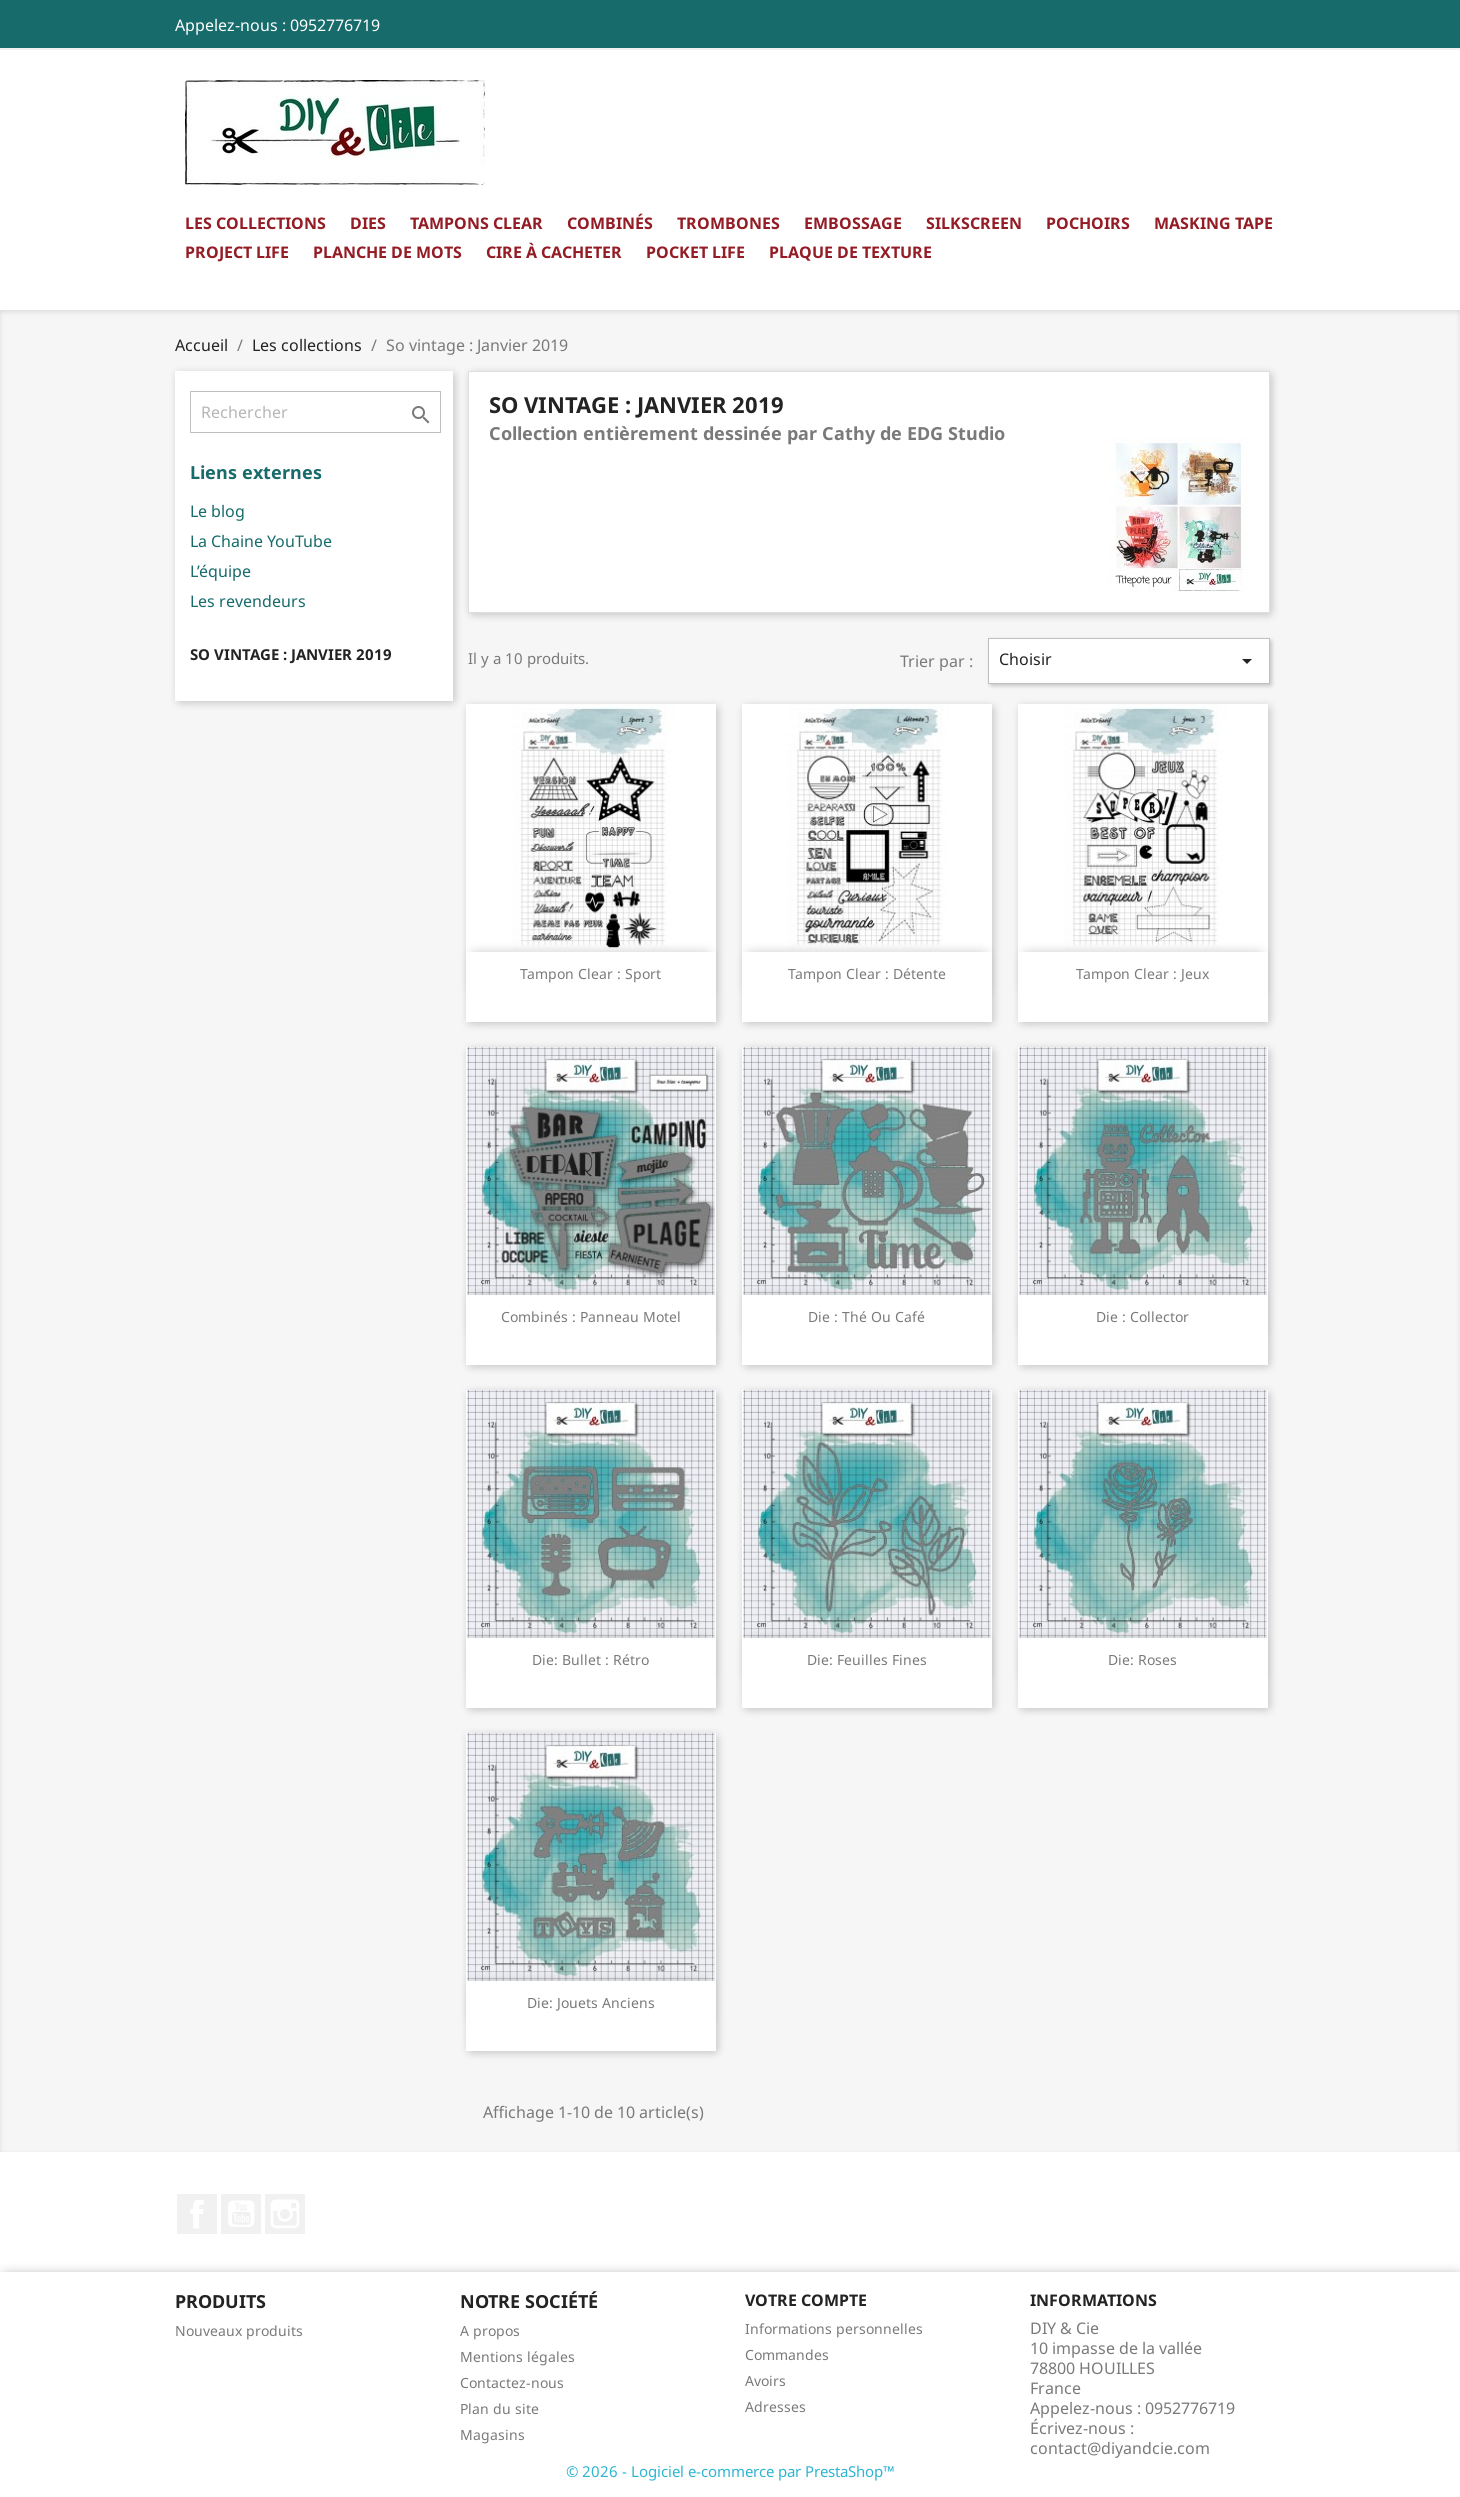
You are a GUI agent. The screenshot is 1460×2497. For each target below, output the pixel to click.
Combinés (610, 223)
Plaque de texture (850, 252)
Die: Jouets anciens (591, 2002)
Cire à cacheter (554, 252)
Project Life (237, 252)
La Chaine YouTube (261, 541)
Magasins (492, 2434)
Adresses (775, 2406)
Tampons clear (476, 223)
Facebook (197, 2214)
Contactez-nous (512, 2382)
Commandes (787, 2354)
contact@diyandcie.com (1120, 2448)
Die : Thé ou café (866, 1316)
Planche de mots (387, 252)
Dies (368, 223)
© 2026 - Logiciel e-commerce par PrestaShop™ (730, 2471)
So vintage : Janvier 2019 (291, 654)
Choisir (1129, 660)
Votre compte (806, 2300)
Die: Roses (1142, 1659)
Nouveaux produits (239, 2330)
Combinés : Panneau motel (591, 1316)
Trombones (728, 223)
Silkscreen (974, 223)
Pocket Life (695, 252)
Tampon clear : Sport (590, 973)
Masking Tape (1213, 223)
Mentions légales (517, 2356)
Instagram (285, 2214)
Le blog (217, 511)
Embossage (853, 223)
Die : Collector (1142, 1316)
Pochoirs (1088, 223)
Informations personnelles (834, 2328)
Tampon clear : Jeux (1142, 973)
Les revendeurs (248, 601)
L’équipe (220, 571)
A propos (490, 2330)
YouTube (241, 2214)
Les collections (255, 223)
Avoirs (765, 2380)
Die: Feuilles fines (867, 1659)
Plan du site (499, 2408)
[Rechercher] (315, 412)
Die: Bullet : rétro (590, 1659)
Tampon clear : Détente (867, 973)
